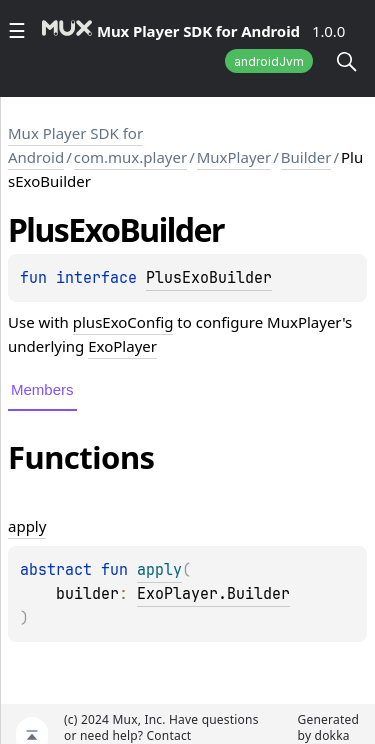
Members (42, 389)
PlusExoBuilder (209, 278)
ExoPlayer (122, 346)
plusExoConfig (123, 322)
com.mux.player (130, 157)
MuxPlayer (234, 157)
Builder (306, 157)
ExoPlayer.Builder (213, 594)
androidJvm (269, 61)
